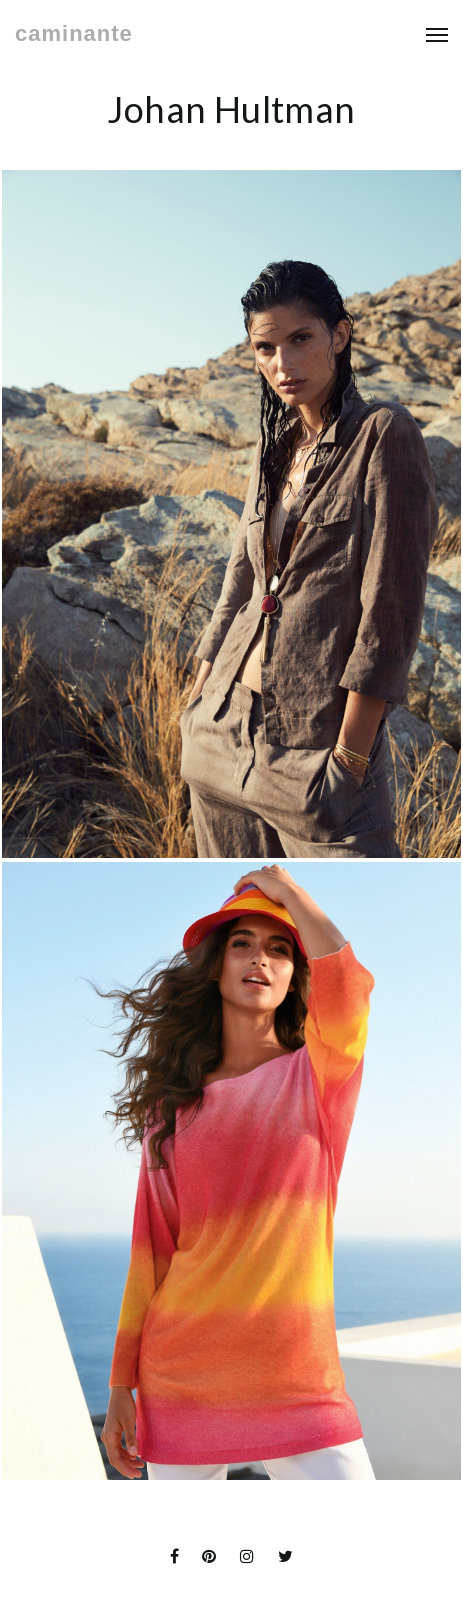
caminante (74, 34)
